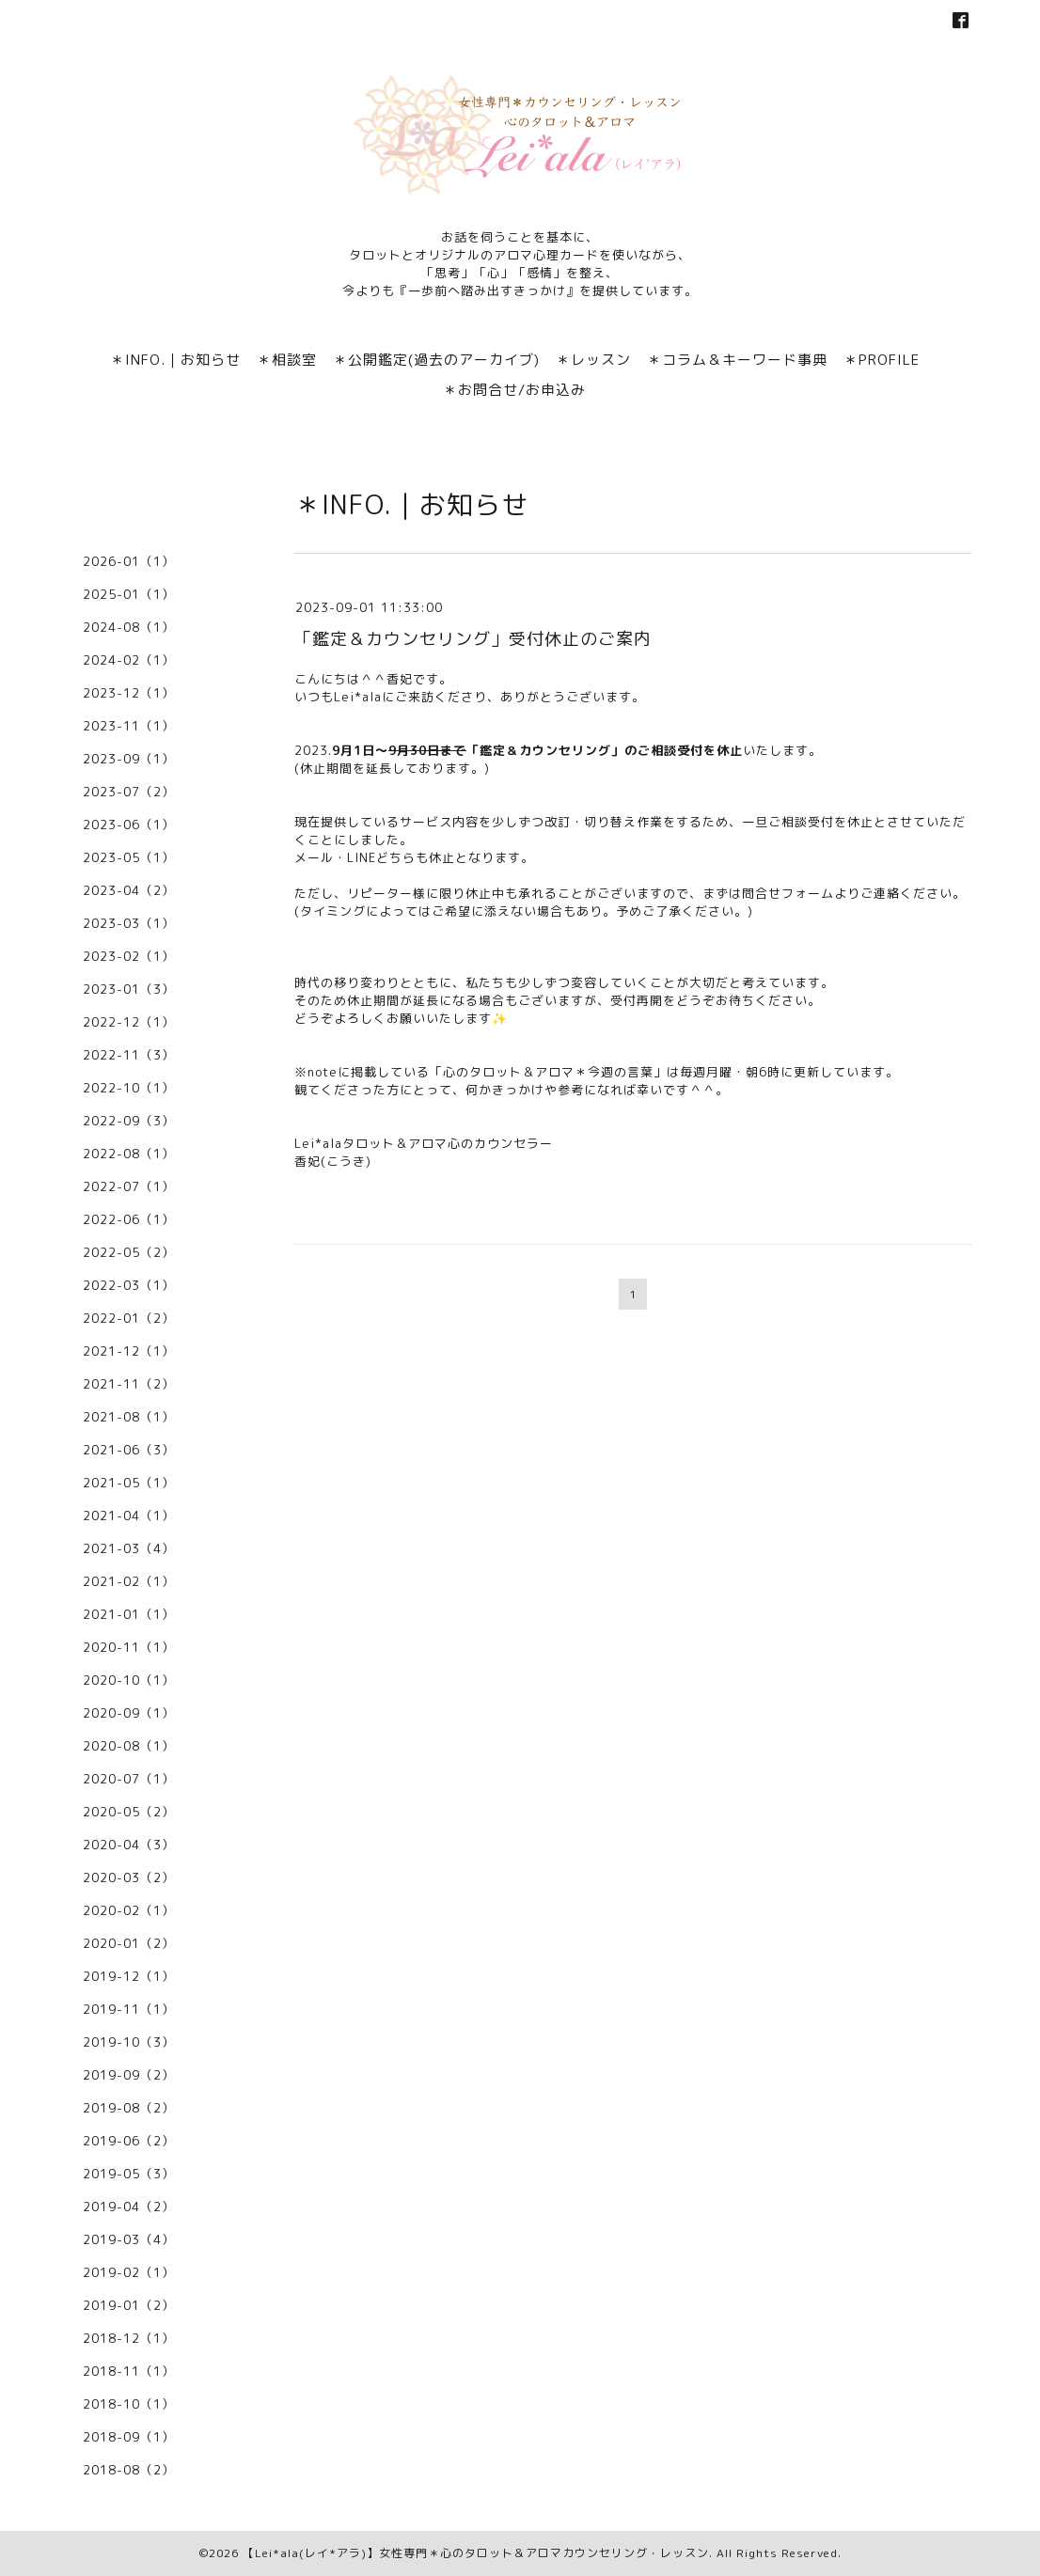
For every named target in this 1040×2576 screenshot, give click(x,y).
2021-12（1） (129, 1351)
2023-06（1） (129, 824)
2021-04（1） (129, 1515)
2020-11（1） (129, 1647)
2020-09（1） (129, 1712)
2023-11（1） (129, 725)
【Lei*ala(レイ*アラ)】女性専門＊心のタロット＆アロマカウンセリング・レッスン (476, 2553)
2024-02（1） (129, 660)
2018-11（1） (129, 2371)
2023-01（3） (129, 989)
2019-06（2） (129, 2140)
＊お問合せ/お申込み (514, 390)
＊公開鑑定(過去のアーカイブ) (436, 359)
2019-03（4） (129, 2239)
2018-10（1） (129, 2403)
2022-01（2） (129, 1318)
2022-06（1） (129, 1219)
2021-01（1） (129, 1614)
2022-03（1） (129, 1285)
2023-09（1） (129, 758)
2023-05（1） (129, 857)
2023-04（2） (129, 890)
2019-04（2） (129, 2206)
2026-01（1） (129, 561)
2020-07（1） (129, 1778)
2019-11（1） (129, 2009)
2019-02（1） (129, 2272)
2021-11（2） (129, 1383)
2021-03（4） (129, 1548)
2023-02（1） (129, 956)
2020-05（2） (129, 1811)
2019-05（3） (129, 2173)
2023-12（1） (129, 692)
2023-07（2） (129, 791)
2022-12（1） (129, 1021)
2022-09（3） (129, 1120)
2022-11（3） (129, 1054)
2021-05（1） (129, 1482)
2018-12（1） (129, 2338)
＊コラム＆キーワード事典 (737, 359)
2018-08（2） (129, 2469)
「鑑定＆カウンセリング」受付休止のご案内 (473, 639)
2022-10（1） (129, 1087)
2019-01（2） (129, 2305)
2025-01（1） (129, 594)
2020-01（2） (129, 1943)
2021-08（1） (129, 1416)
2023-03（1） (129, 923)
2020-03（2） (129, 1877)
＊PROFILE (881, 359)
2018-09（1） (129, 2436)
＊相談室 (287, 359)
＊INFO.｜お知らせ (175, 359)
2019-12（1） (129, 1976)
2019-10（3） (129, 2042)
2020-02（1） (129, 1910)
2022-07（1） (129, 1186)
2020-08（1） (129, 1745)
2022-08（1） (129, 1153)
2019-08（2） (129, 2107)
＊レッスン (593, 359)
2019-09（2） (129, 2074)
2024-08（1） (129, 627)
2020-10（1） (129, 1680)
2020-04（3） (129, 1844)
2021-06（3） (129, 1449)
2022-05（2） (129, 1252)
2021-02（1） (129, 1581)
